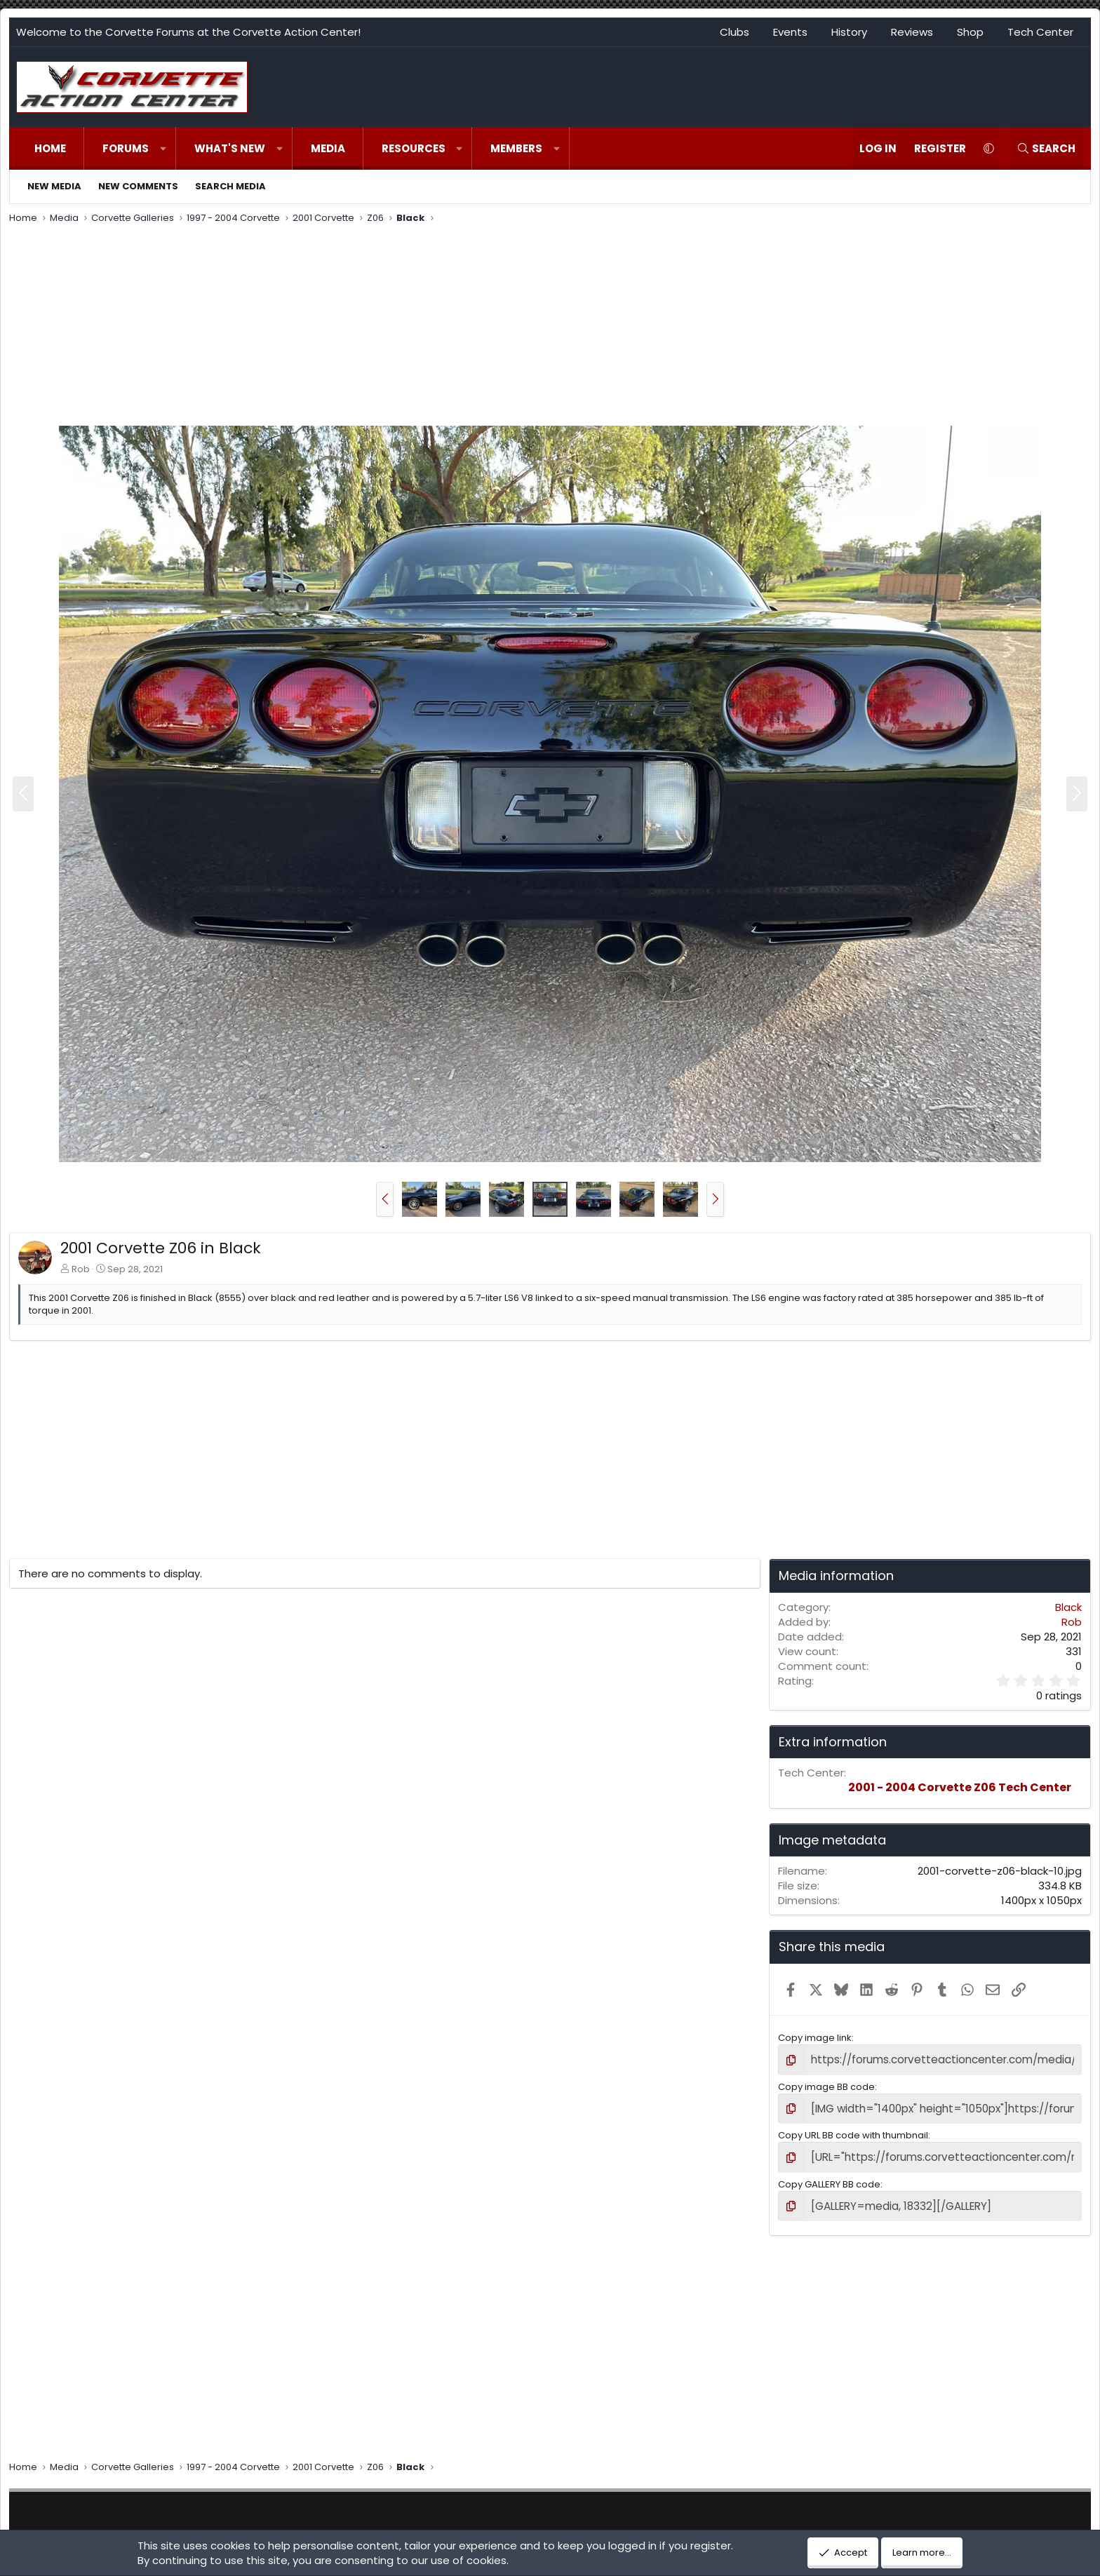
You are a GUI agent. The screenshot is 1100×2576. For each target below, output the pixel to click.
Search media (230, 186)
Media (328, 148)
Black (1068, 1607)
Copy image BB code (826, 2084)
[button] (163, 148)
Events (790, 32)
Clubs (734, 32)
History (849, 32)
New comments (138, 186)
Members (516, 148)
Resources (413, 148)
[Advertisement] (550, 327)
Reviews (912, 32)
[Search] (1046, 148)
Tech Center (1040, 32)
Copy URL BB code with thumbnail (853, 2131)
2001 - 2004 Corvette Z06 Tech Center (959, 1787)
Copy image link (815, 2037)
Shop (970, 32)
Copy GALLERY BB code (829, 2177)
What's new (229, 148)
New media (54, 186)
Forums (125, 148)
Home (50, 148)
